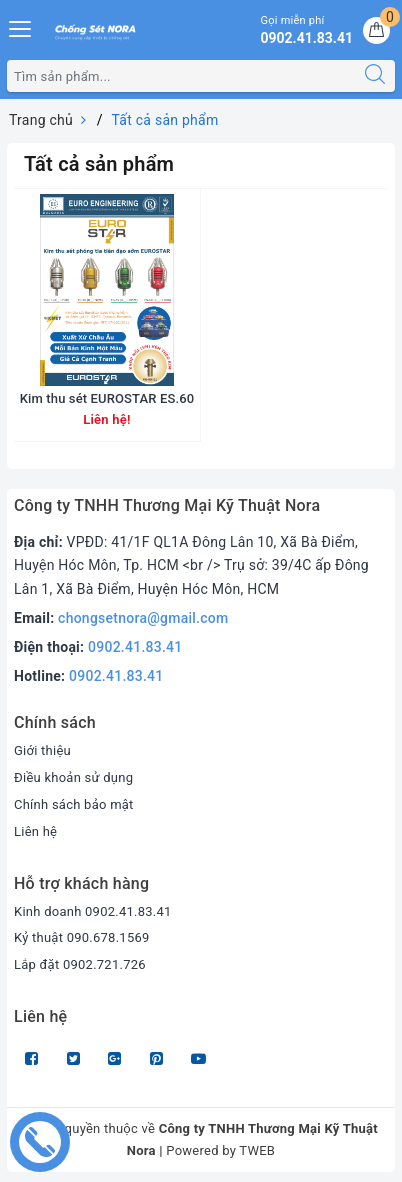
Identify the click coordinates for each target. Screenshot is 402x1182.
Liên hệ (35, 831)
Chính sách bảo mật (74, 804)
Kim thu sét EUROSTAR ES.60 (107, 398)
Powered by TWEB (220, 1150)
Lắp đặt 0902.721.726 (80, 964)
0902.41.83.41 (135, 647)
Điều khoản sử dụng (73, 777)
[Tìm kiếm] (375, 76)
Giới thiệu (42, 750)
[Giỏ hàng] (376, 30)
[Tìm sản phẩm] (181, 76)
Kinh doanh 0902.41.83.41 (93, 911)
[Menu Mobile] (21, 26)
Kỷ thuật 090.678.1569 (82, 937)
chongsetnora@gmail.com (143, 618)
